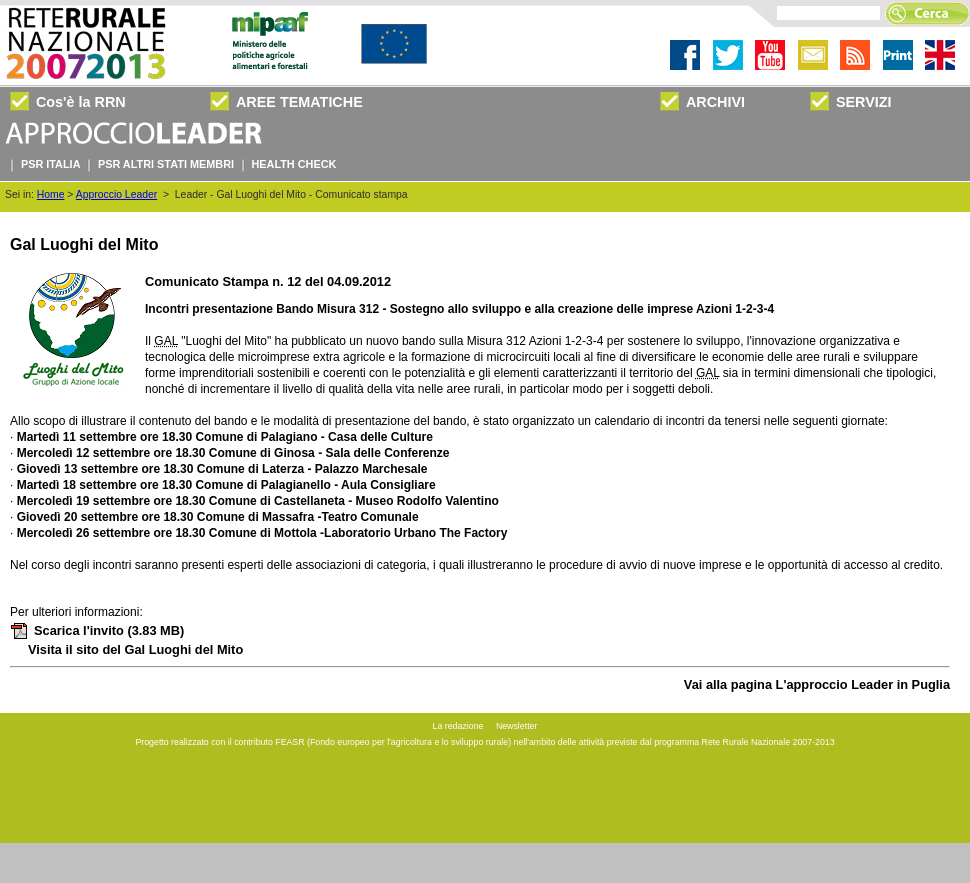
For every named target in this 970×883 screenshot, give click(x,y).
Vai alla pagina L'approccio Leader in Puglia (817, 684)
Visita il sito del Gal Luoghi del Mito (135, 649)
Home (51, 194)
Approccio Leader (116, 194)
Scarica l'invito (97, 630)
